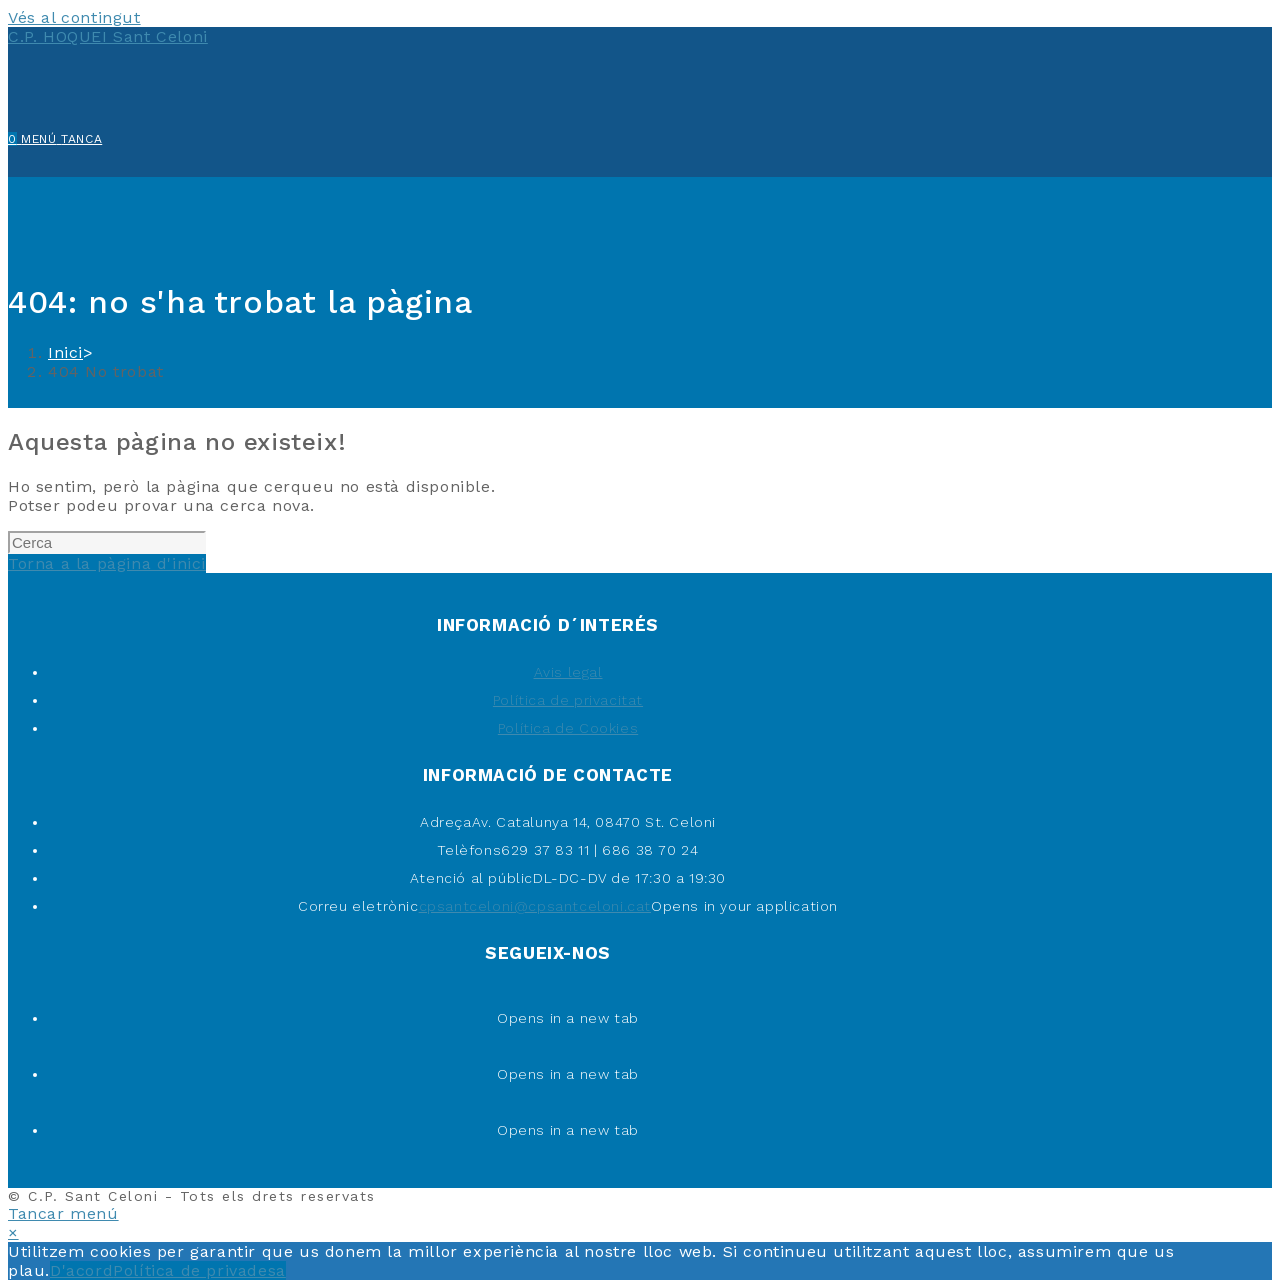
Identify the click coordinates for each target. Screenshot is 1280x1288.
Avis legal (568, 672)
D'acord (81, 1270)
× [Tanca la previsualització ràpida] (13, 1232)
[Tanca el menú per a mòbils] (63, 1213)
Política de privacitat (568, 700)
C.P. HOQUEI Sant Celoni (108, 36)
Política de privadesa (199, 1270)
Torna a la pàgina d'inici (107, 563)
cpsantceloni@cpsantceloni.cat (535, 906)
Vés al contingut (74, 17)
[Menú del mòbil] (61, 139)
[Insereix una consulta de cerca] (107, 542)
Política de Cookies (568, 728)
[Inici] (65, 352)
